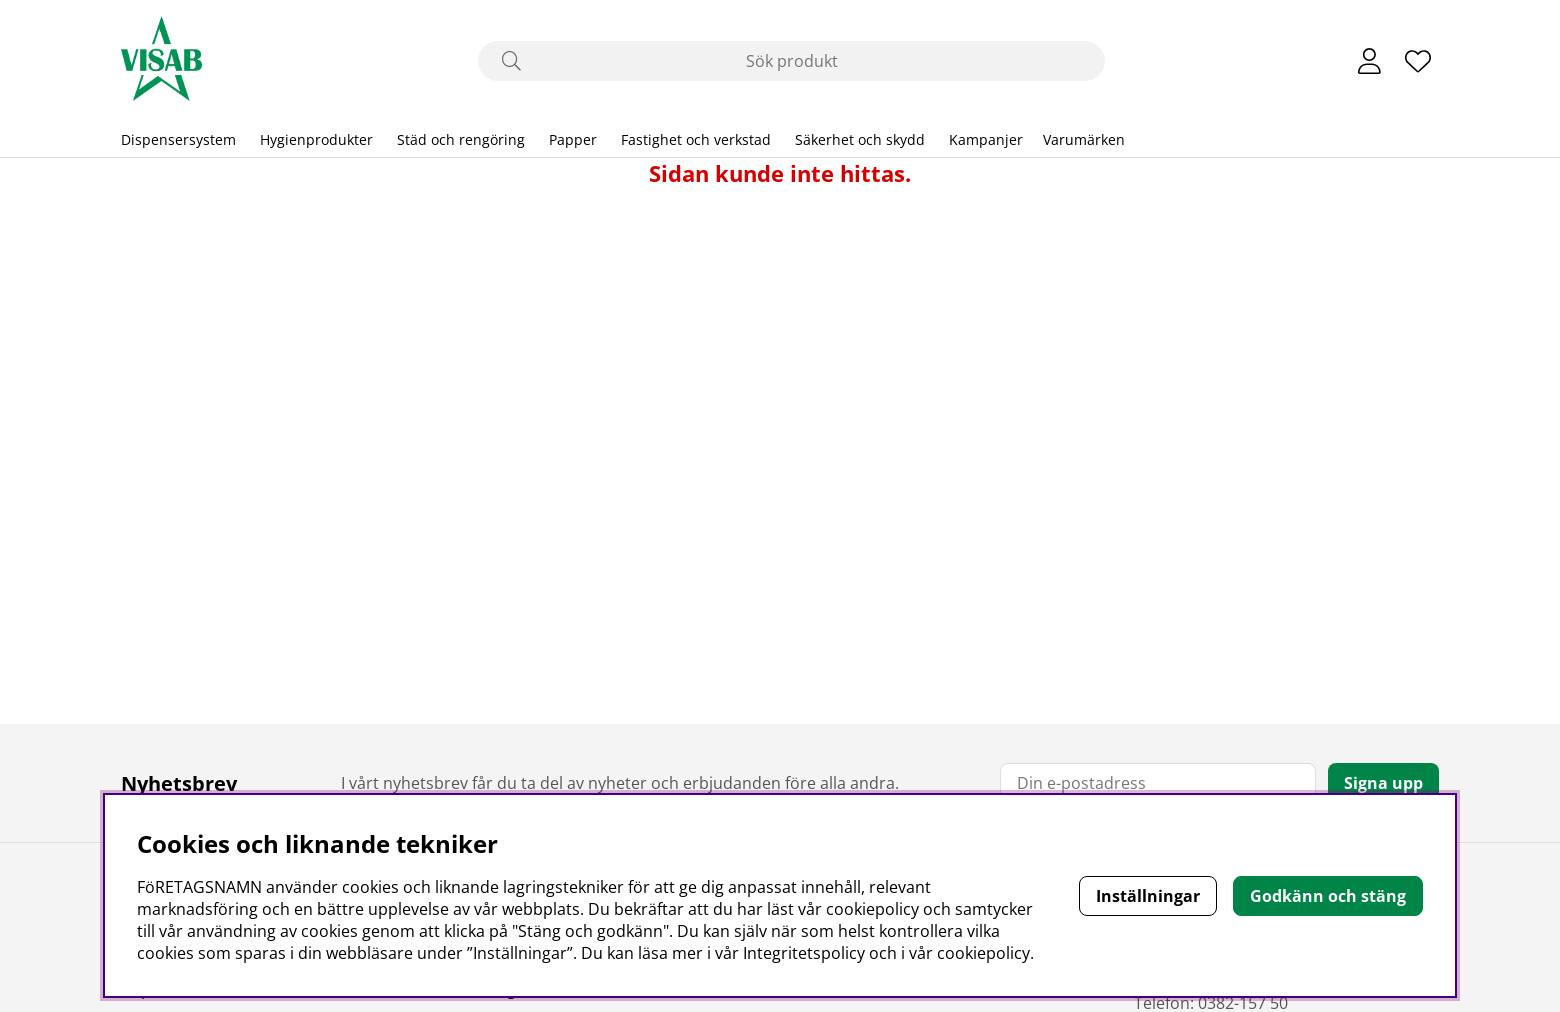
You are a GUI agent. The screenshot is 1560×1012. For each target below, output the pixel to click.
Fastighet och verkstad (696, 139)
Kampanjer (986, 139)
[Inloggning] (1369, 61)
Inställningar (1148, 896)
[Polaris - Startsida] (161, 61)
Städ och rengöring (461, 139)
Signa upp (1383, 783)
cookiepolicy (983, 953)
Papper (573, 139)
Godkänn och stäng (1328, 896)
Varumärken (1084, 139)
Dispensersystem (178, 139)
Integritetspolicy (804, 953)
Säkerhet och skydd (860, 139)
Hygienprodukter (316, 139)
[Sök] (791, 61)
